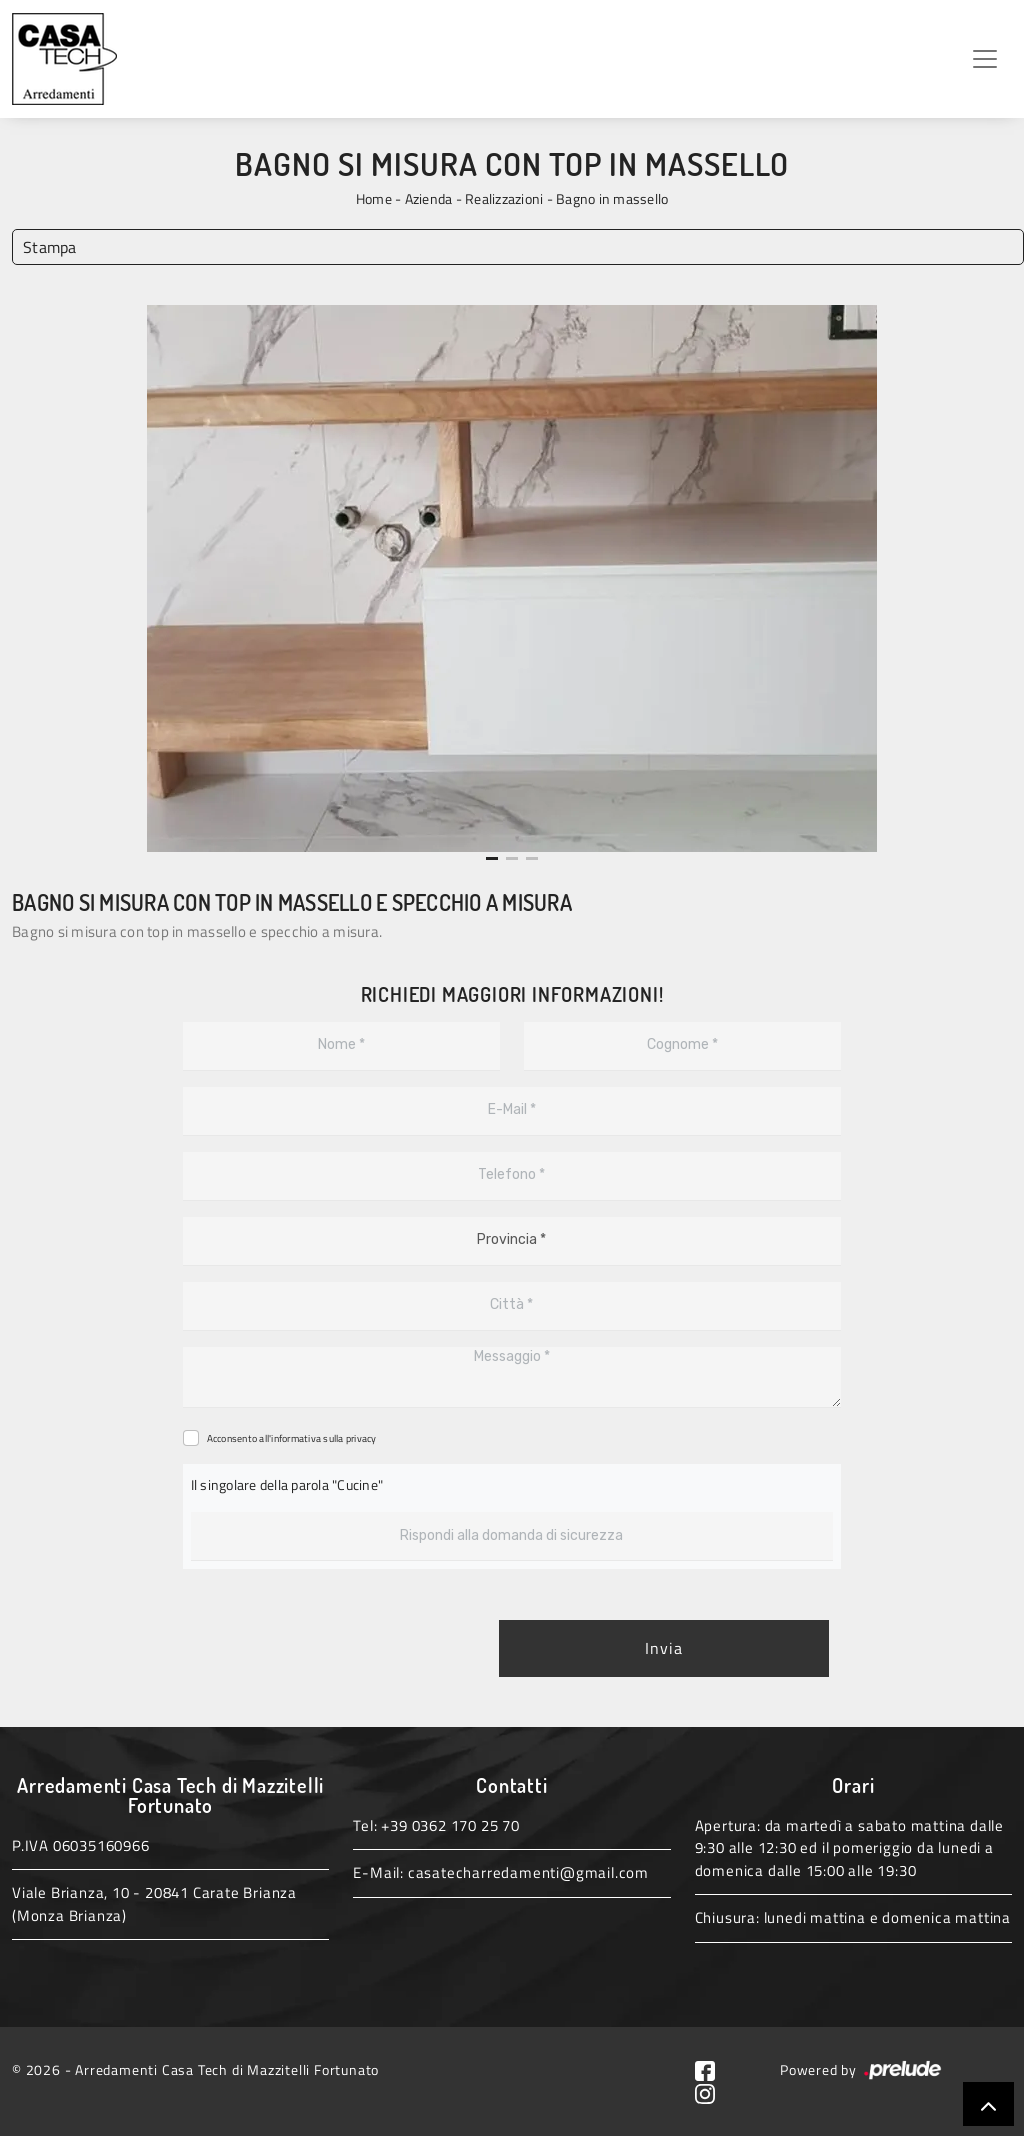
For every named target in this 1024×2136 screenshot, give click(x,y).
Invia (664, 1649)
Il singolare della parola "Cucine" (287, 1484)
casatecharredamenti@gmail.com (528, 1872)
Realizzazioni (504, 198)
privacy (361, 1438)
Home (374, 198)
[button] (492, 858)
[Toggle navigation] (985, 59)
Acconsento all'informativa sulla (292, 1438)
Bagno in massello (612, 198)
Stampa (50, 247)
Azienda (429, 198)
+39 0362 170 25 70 (450, 1825)
